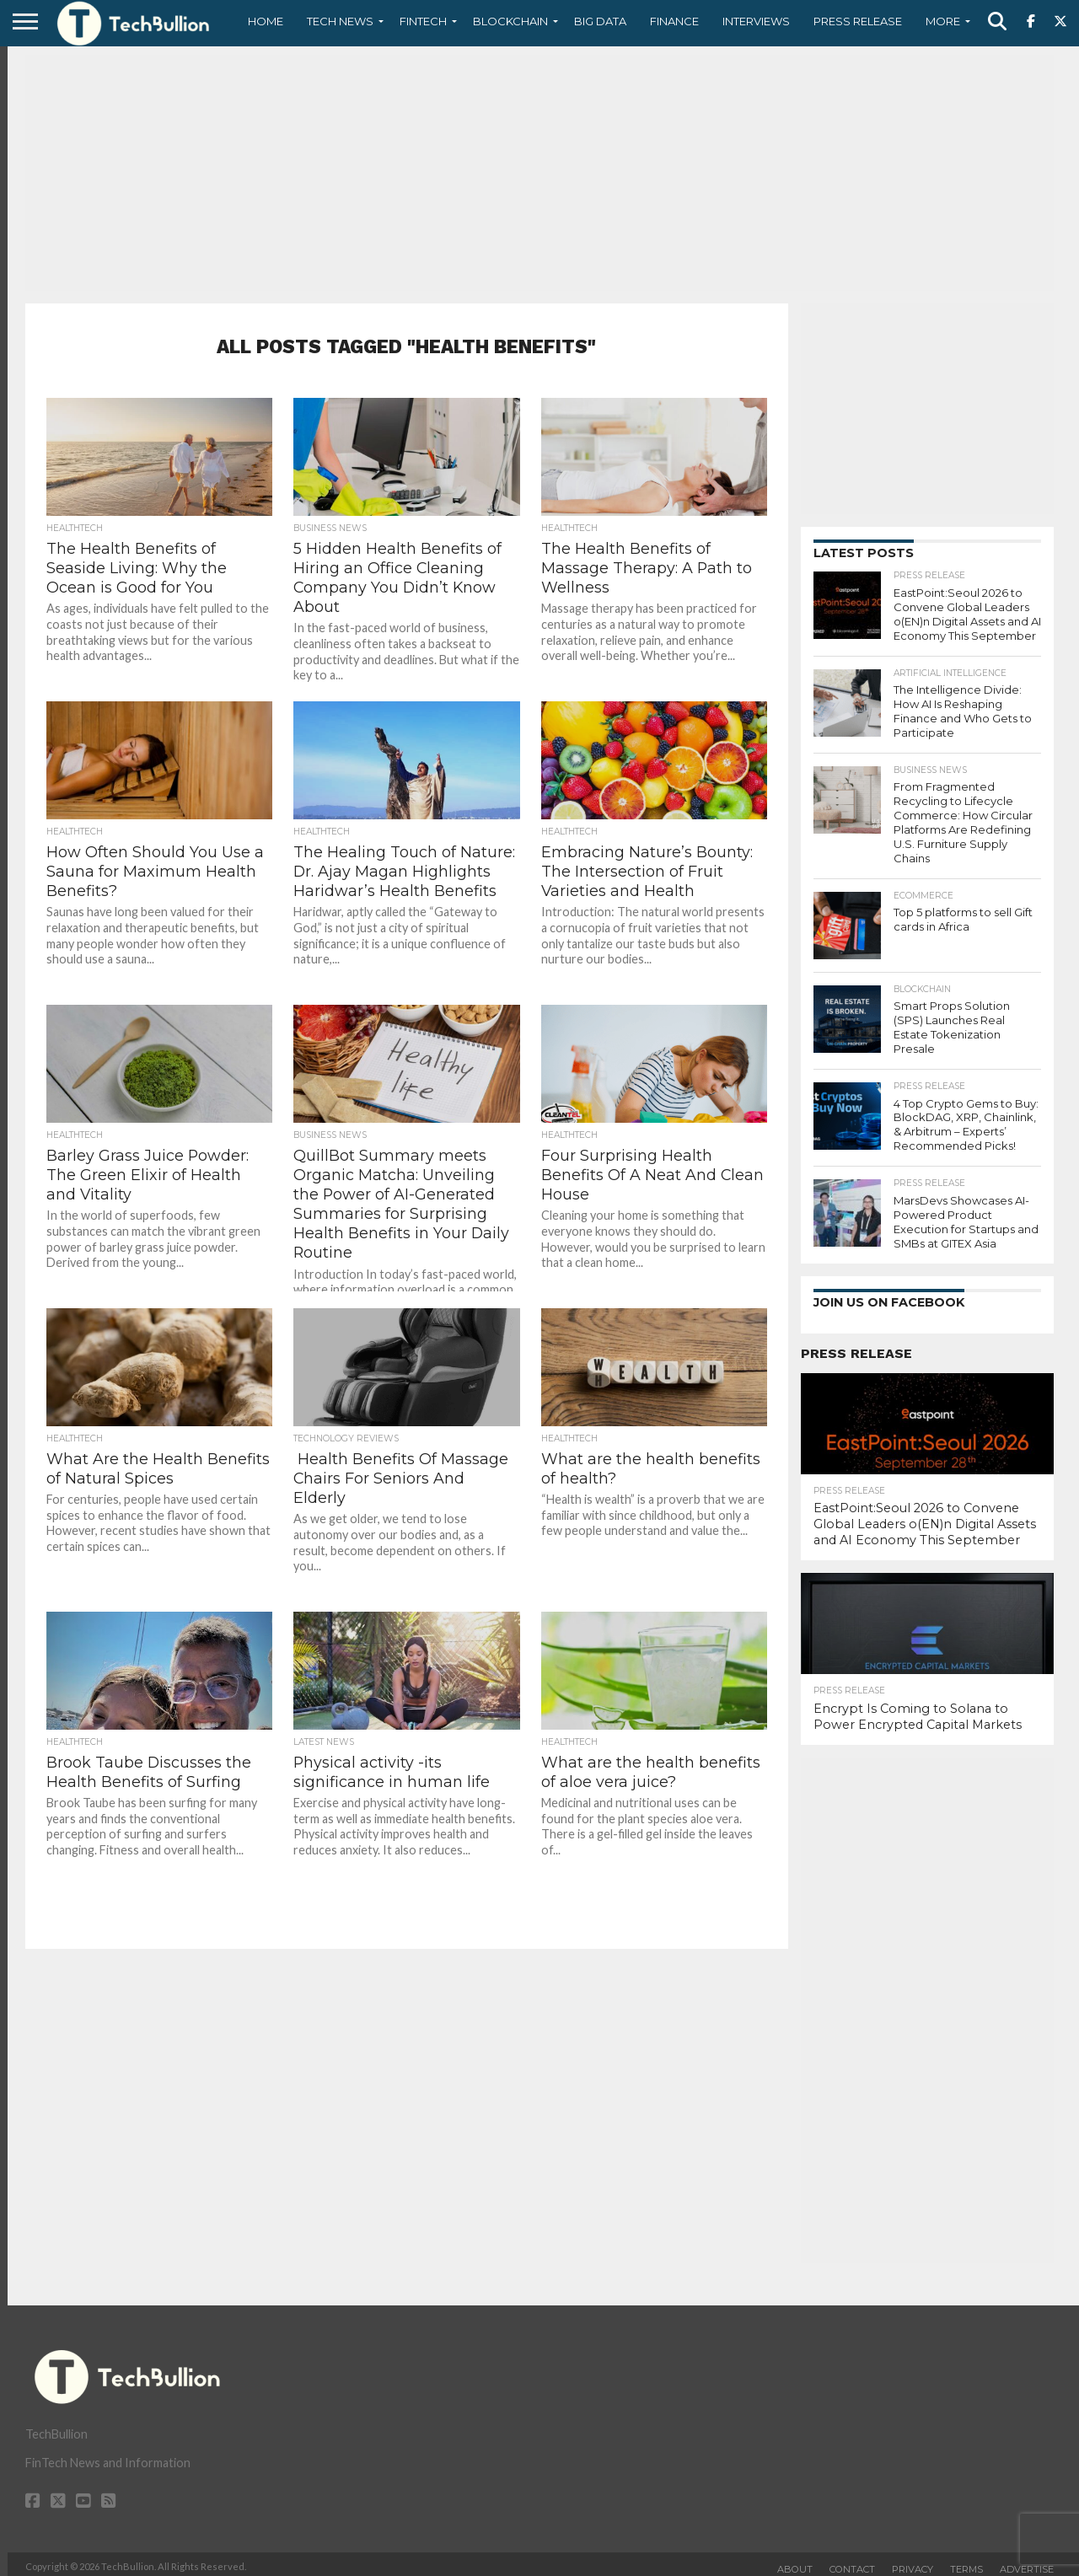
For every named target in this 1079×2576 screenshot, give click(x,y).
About (795, 2562)
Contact (852, 2562)
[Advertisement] (539, 173)
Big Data (600, 21)
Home (265, 21)
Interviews (756, 21)
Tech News (340, 21)
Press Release (857, 21)
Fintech (423, 21)
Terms (966, 2562)
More (943, 21)
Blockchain (510, 21)
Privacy (912, 2562)
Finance (674, 21)
